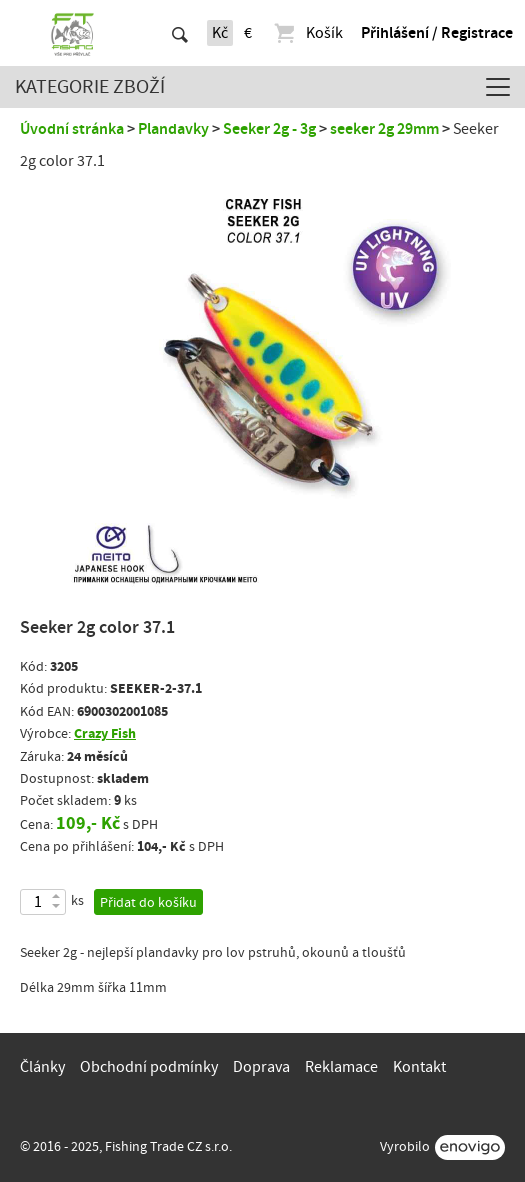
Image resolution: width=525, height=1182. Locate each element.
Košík (307, 33)
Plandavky (173, 129)
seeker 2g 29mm (384, 129)
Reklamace (341, 1067)
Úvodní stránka (72, 129)
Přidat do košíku (148, 903)
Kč (220, 33)
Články (42, 1067)
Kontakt (419, 1067)
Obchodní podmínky (149, 1067)
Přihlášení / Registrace (437, 33)
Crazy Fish (105, 733)
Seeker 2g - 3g (269, 129)
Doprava (261, 1067)
